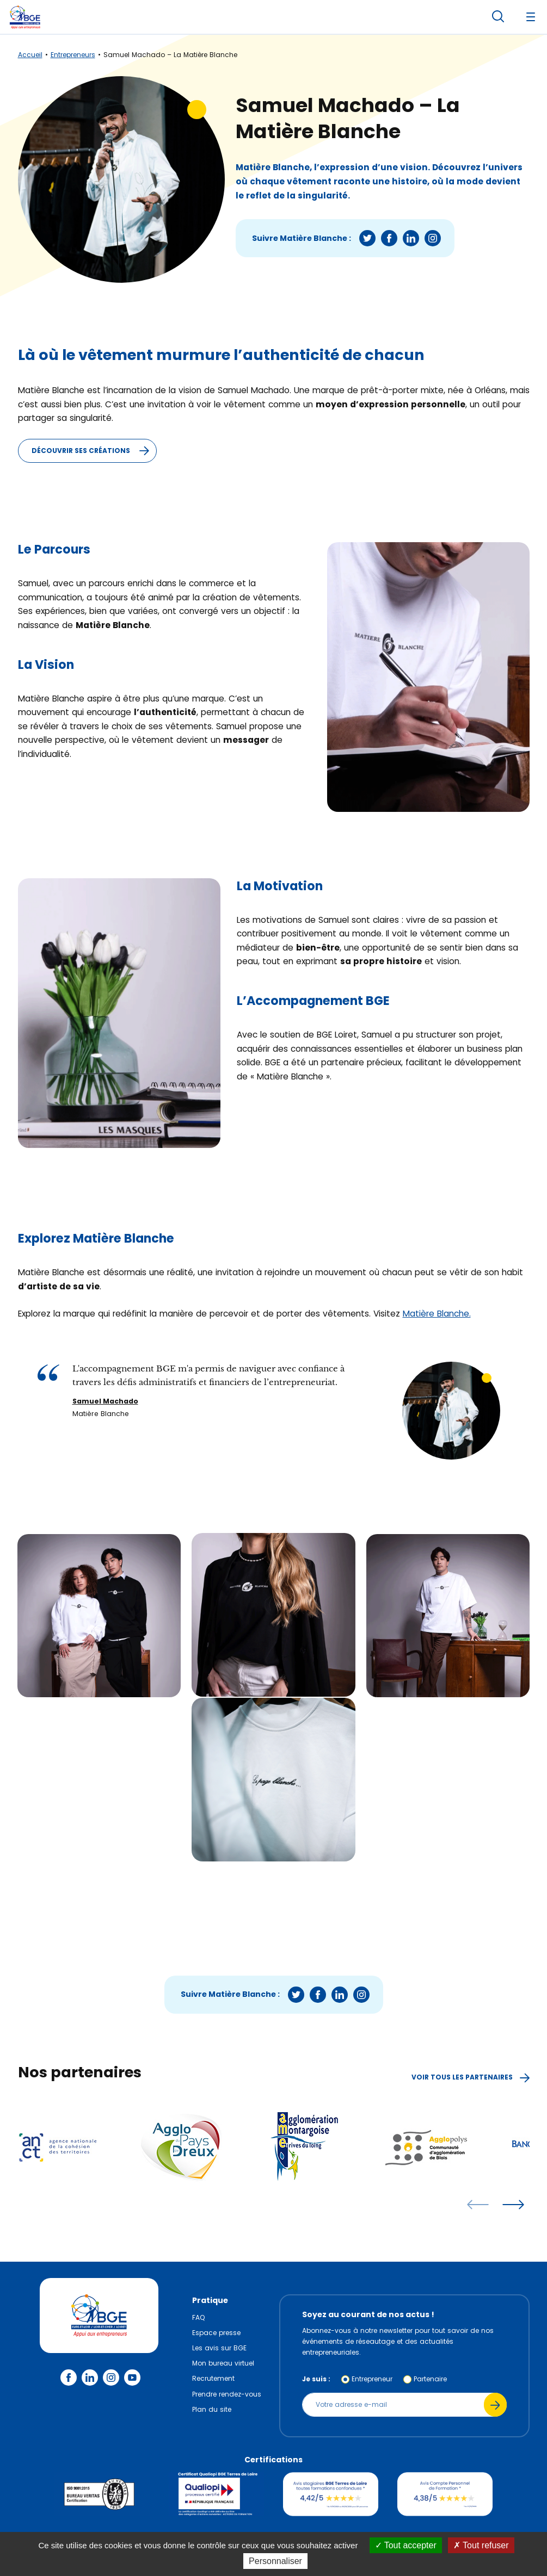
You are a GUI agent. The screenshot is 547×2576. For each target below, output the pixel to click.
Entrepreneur (372, 2378)
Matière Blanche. (437, 1313)
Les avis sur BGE (219, 2347)
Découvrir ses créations (94, 450)
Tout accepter (406, 2545)
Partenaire (430, 2378)
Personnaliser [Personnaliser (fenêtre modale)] (275, 2561)
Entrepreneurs (73, 54)
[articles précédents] (478, 2204)
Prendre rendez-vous (226, 2394)
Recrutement (213, 2378)
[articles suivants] (513, 2204)
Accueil (30, 54)
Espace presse (216, 2332)
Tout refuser (481, 2545)
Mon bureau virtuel (223, 2363)
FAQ (198, 2317)
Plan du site (211, 2409)
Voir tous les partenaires (470, 2077)
